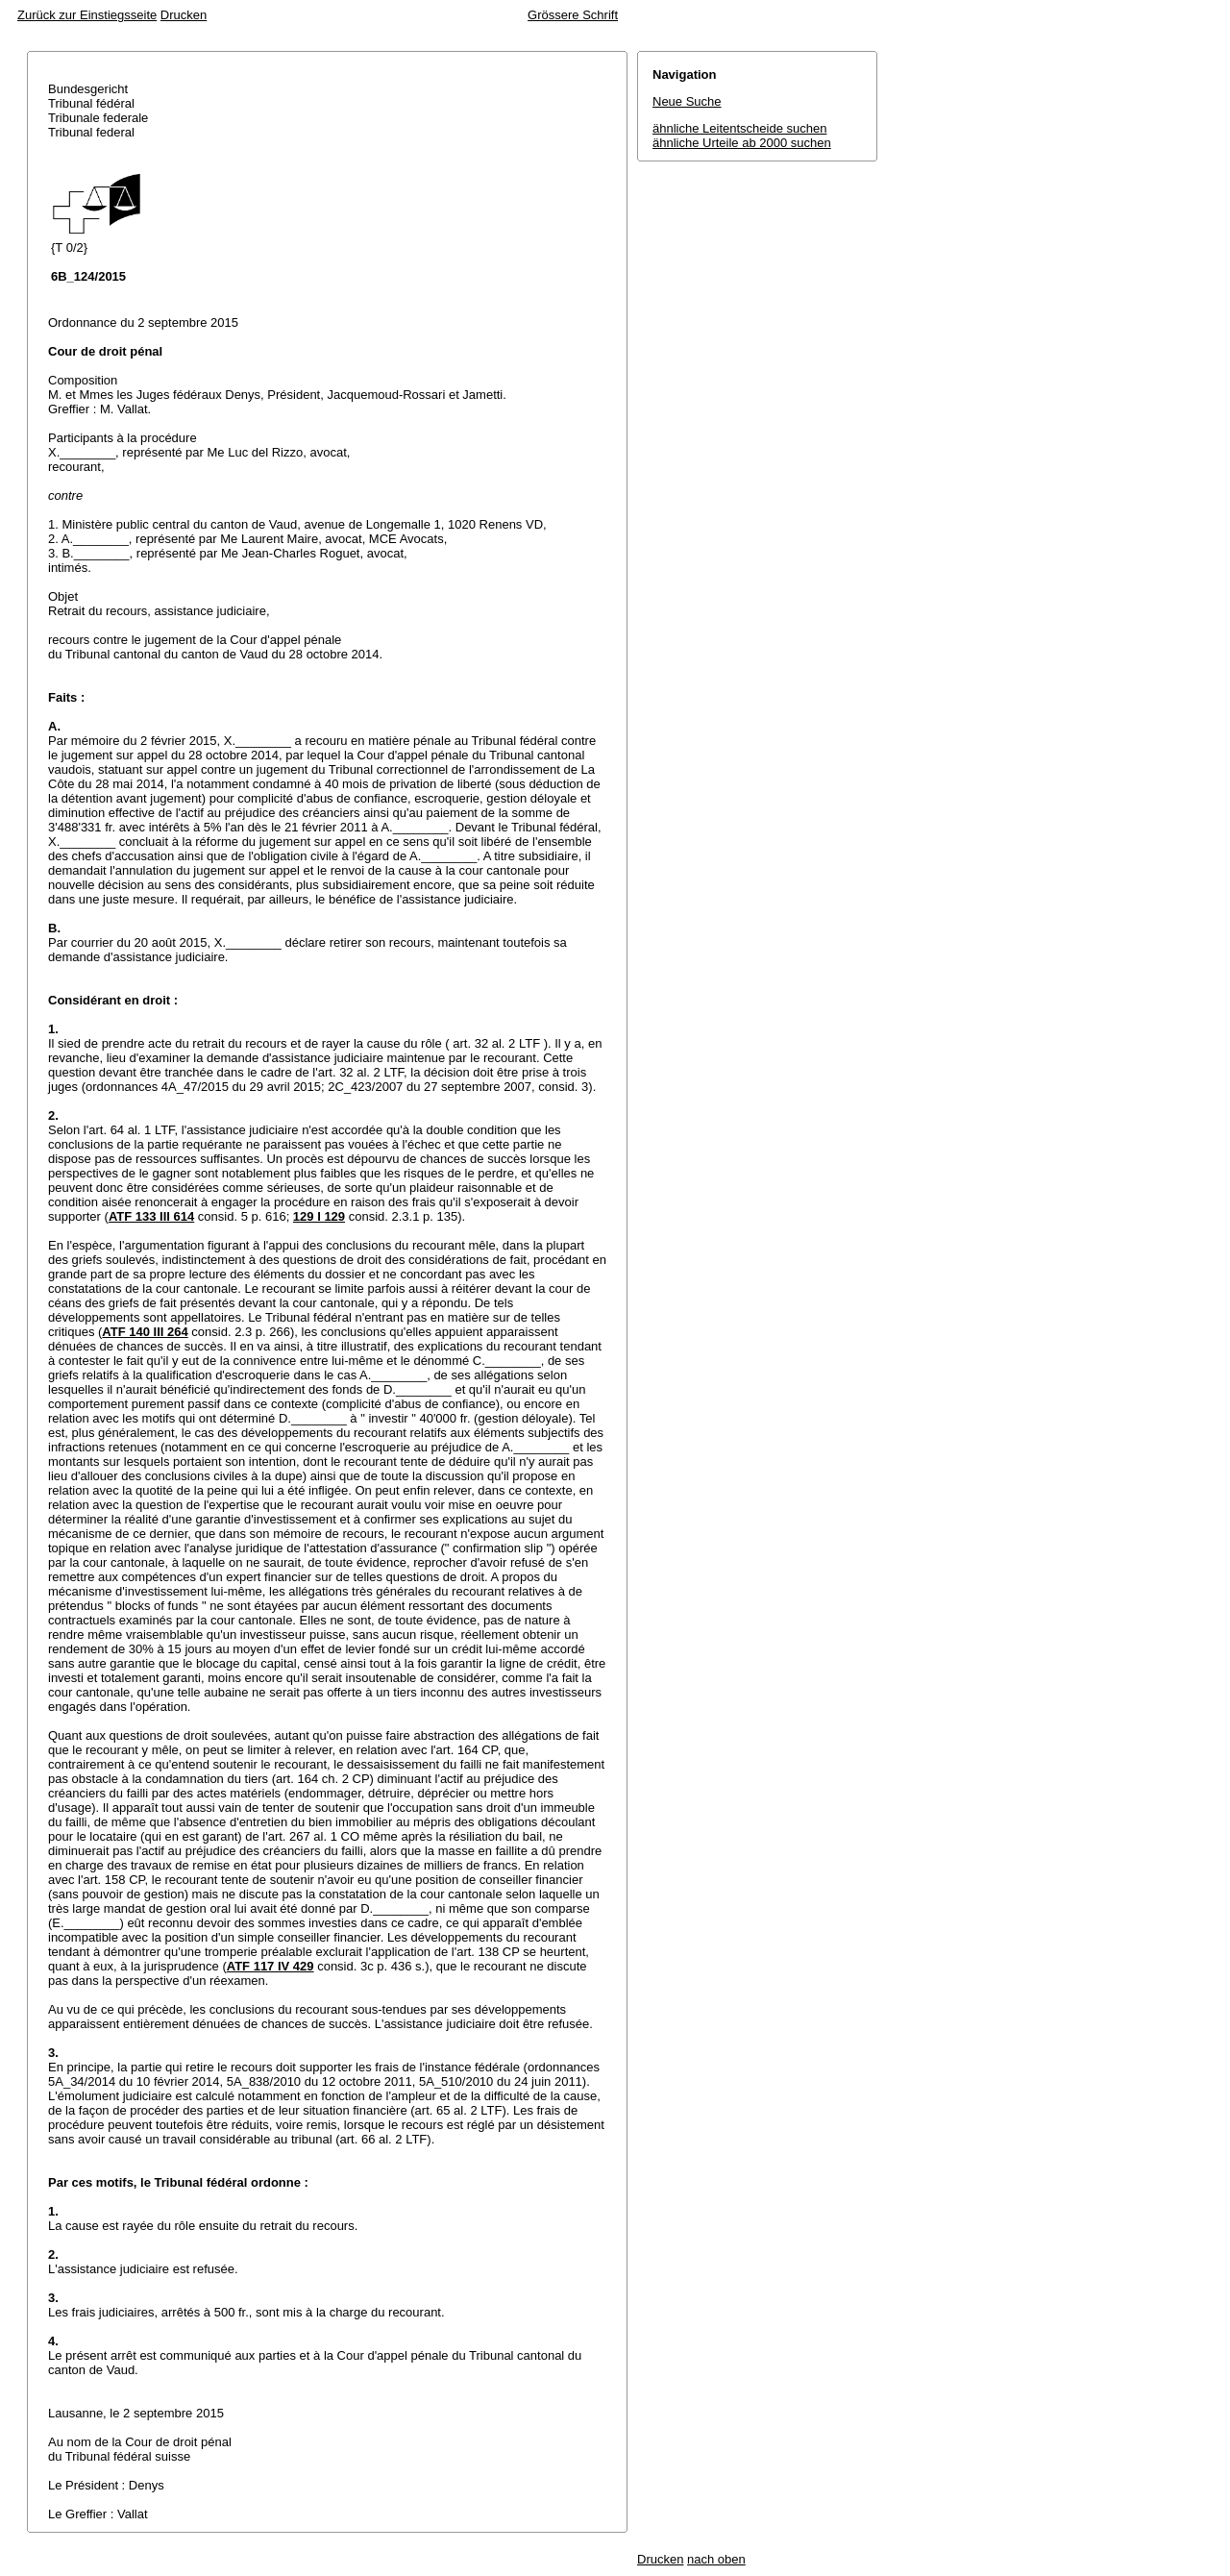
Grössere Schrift (573, 15)
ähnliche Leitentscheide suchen (739, 128)
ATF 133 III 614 (151, 1216)
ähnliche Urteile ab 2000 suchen (741, 143)
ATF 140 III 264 (144, 1332)
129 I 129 (319, 1216)
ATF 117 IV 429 (270, 1966)
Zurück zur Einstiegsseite (87, 15)
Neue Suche (687, 101)
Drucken (183, 15)
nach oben (716, 2559)
